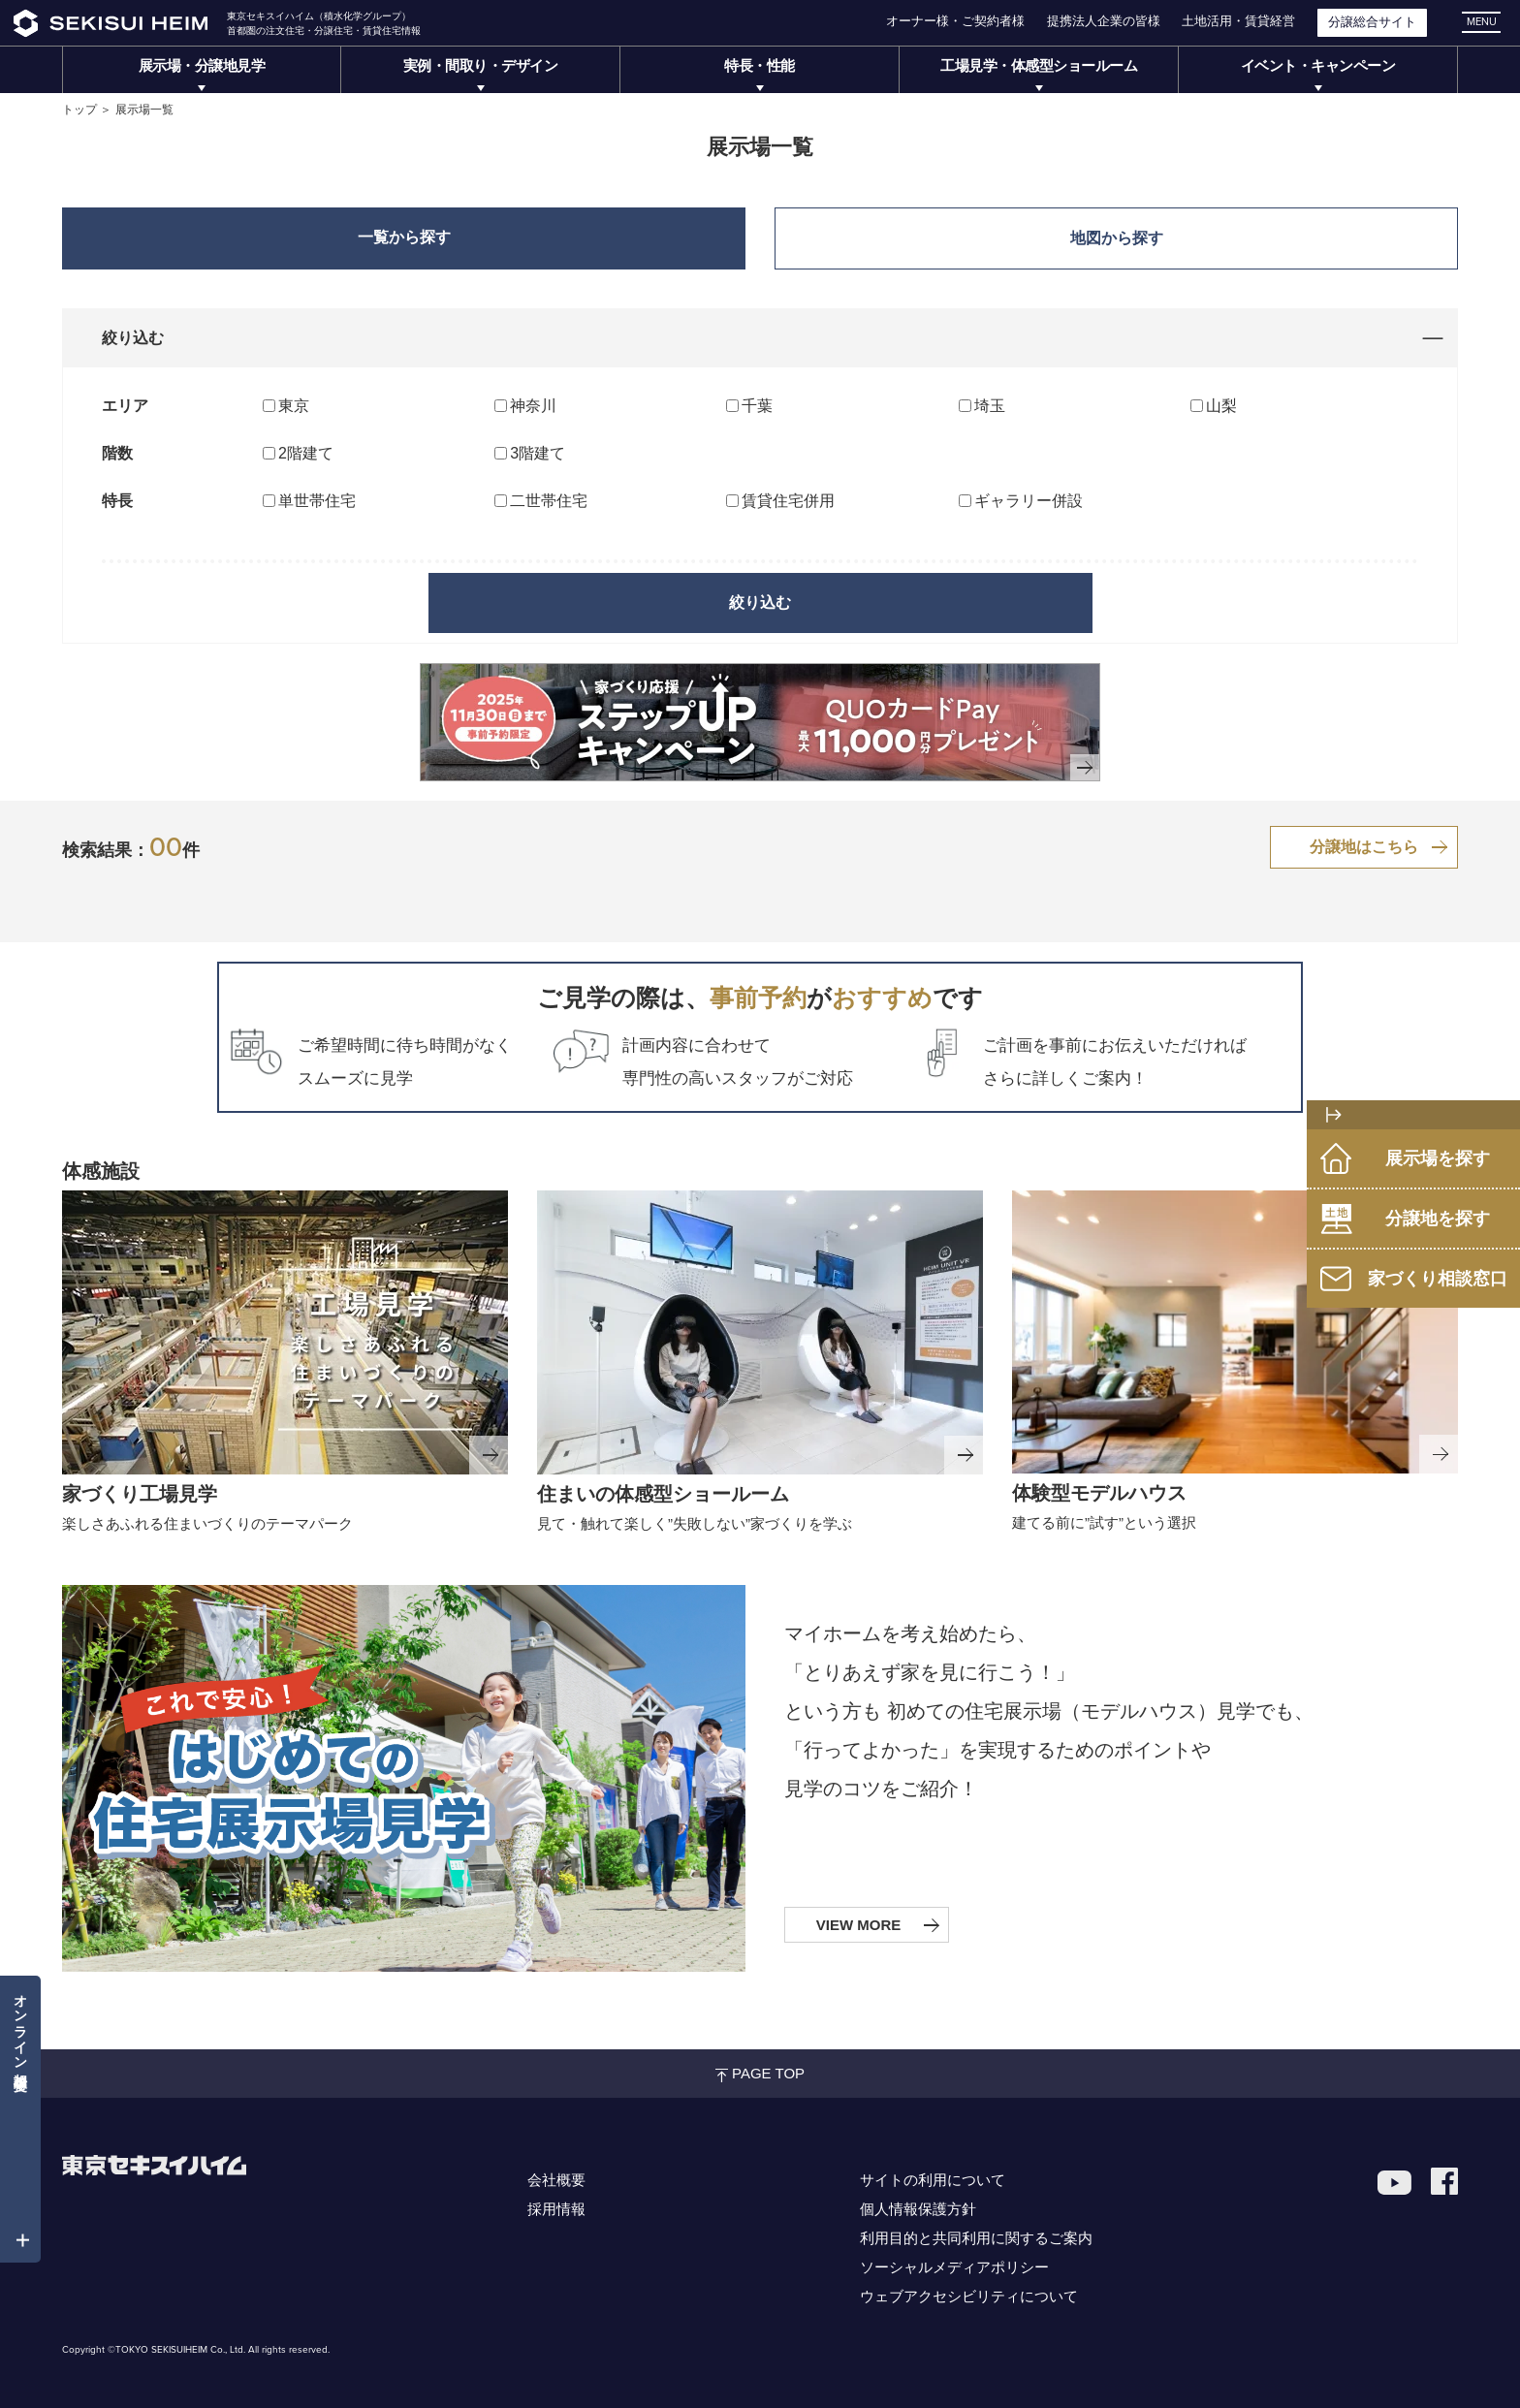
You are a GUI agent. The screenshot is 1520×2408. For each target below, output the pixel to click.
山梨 (1221, 405)
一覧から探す (404, 237)
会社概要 (556, 2179)
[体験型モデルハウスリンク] (1235, 1331)
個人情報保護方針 (918, 2209)
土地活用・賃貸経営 (1238, 21)
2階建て (305, 453)
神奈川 (533, 405)
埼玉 (989, 405)
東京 (293, 405)
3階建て (537, 453)
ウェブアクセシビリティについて (969, 2296)
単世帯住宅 (317, 500)
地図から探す (1116, 238)
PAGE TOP (760, 2073)
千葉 (757, 405)
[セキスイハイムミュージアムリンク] (760, 1332)
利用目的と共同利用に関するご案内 (976, 2238)
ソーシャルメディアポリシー (954, 2267)
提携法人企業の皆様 (1103, 21)
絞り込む (760, 602)
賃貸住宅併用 (788, 500)
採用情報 (556, 2209)
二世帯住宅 (548, 500)
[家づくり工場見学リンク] (285, 1332)
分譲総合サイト (1372, 22)
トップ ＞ (86, 109)
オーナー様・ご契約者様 (955, 21)
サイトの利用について (932, 2179)
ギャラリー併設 (1028, 500)
